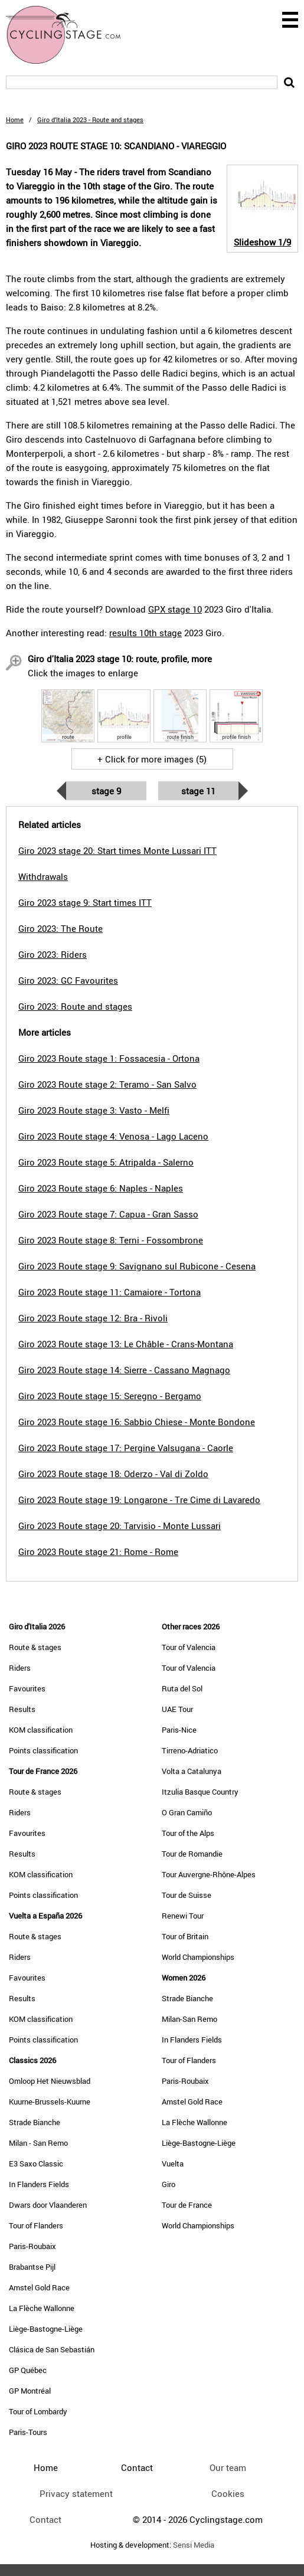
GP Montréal (30, 2390)
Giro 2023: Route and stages (75, 1006)
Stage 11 (198, 791)
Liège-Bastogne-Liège (46, 2328)
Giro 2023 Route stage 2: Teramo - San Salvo (107, 1084)
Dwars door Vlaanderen (48, 2204)
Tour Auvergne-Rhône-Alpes (209, 1874)
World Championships (198, 1957)
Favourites (27, 1688)
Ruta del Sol (182, 1688)
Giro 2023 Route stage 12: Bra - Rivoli (93, 1318)
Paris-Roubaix (32, 2246)
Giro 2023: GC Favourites (68, 980)
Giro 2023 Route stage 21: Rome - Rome (98, 1551)
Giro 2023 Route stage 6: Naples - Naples (100, 1188)
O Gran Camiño (187, 1812)
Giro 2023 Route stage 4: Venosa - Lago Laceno (113, 1136)
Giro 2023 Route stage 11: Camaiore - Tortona (109, 1292)
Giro (168, 2184)
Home (15, 119)
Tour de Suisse (186, 1895)
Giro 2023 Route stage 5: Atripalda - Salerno (106, 1162)
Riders (20, 1667)
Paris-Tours (28, 2432)
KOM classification (41, 1729)
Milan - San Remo (38, 2143)
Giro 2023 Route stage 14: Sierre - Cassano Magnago (124, 1370)
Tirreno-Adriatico (190, 1750)
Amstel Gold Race (39, 2287)
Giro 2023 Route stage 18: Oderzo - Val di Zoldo (113, 1474)
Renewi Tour (183, 1915)
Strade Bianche (34, 2122)
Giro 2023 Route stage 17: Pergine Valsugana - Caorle (125, 1448)
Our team (228, 2467)
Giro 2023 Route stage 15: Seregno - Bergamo (109, 1396)
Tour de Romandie (192, 1853)
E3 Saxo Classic (36, 2163)
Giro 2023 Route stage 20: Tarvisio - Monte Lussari (119, 1525)
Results (22, 1709)
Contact (45, 2519)
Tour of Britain (185, 1936)
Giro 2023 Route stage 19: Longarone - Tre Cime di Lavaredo (139, 1499)
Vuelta (173, 2163)
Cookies (227, 2493)
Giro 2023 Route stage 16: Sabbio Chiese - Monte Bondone (136, 1422)
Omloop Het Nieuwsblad (49, 2081)
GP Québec (28, 2370)
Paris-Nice (179, 1729)
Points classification (43, 1750)
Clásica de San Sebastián (51, 2349)
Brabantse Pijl (32, 2266)
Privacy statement (76, 2493)
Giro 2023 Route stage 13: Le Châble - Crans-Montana (125, 1344)
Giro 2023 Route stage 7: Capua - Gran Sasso (108, 1214)
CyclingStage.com (71, 35)
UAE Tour (177, 1709)
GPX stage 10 (175, 609)
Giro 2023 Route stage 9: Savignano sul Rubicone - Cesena (137, 1266)
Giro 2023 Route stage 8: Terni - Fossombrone (110, 1240)
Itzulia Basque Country (200, 1791)
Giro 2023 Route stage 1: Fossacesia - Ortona (109, 1058)
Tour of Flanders (36, 2225)
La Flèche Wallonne (41, 2308)
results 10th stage (145, 633)
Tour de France (187, 2204)
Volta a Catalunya (191, 1771)
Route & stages (35, 1647)
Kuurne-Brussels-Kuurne (49, 2101)
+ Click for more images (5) (152, 759)
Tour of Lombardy (38, 2411)
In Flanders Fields (39, 2184)
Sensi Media (193, 2545)
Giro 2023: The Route (60, 928)
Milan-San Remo (189, 2019)
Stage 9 (106, 791)
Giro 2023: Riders (52, 954)
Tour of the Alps (188, 1833)
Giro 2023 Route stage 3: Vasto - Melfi (93, 1110)
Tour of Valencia (188, 1647)
